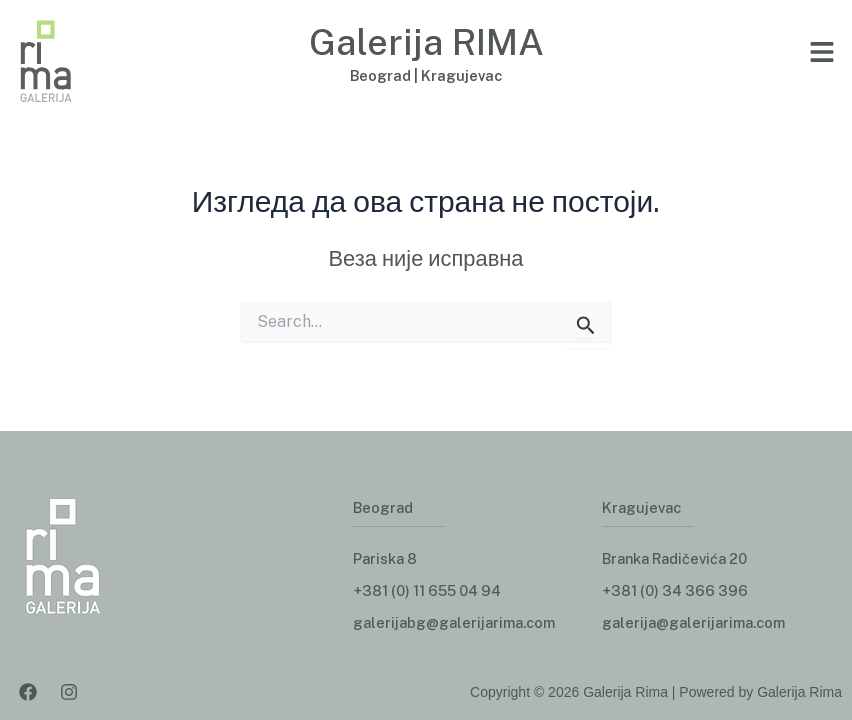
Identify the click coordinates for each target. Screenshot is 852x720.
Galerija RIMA (426, 41)
